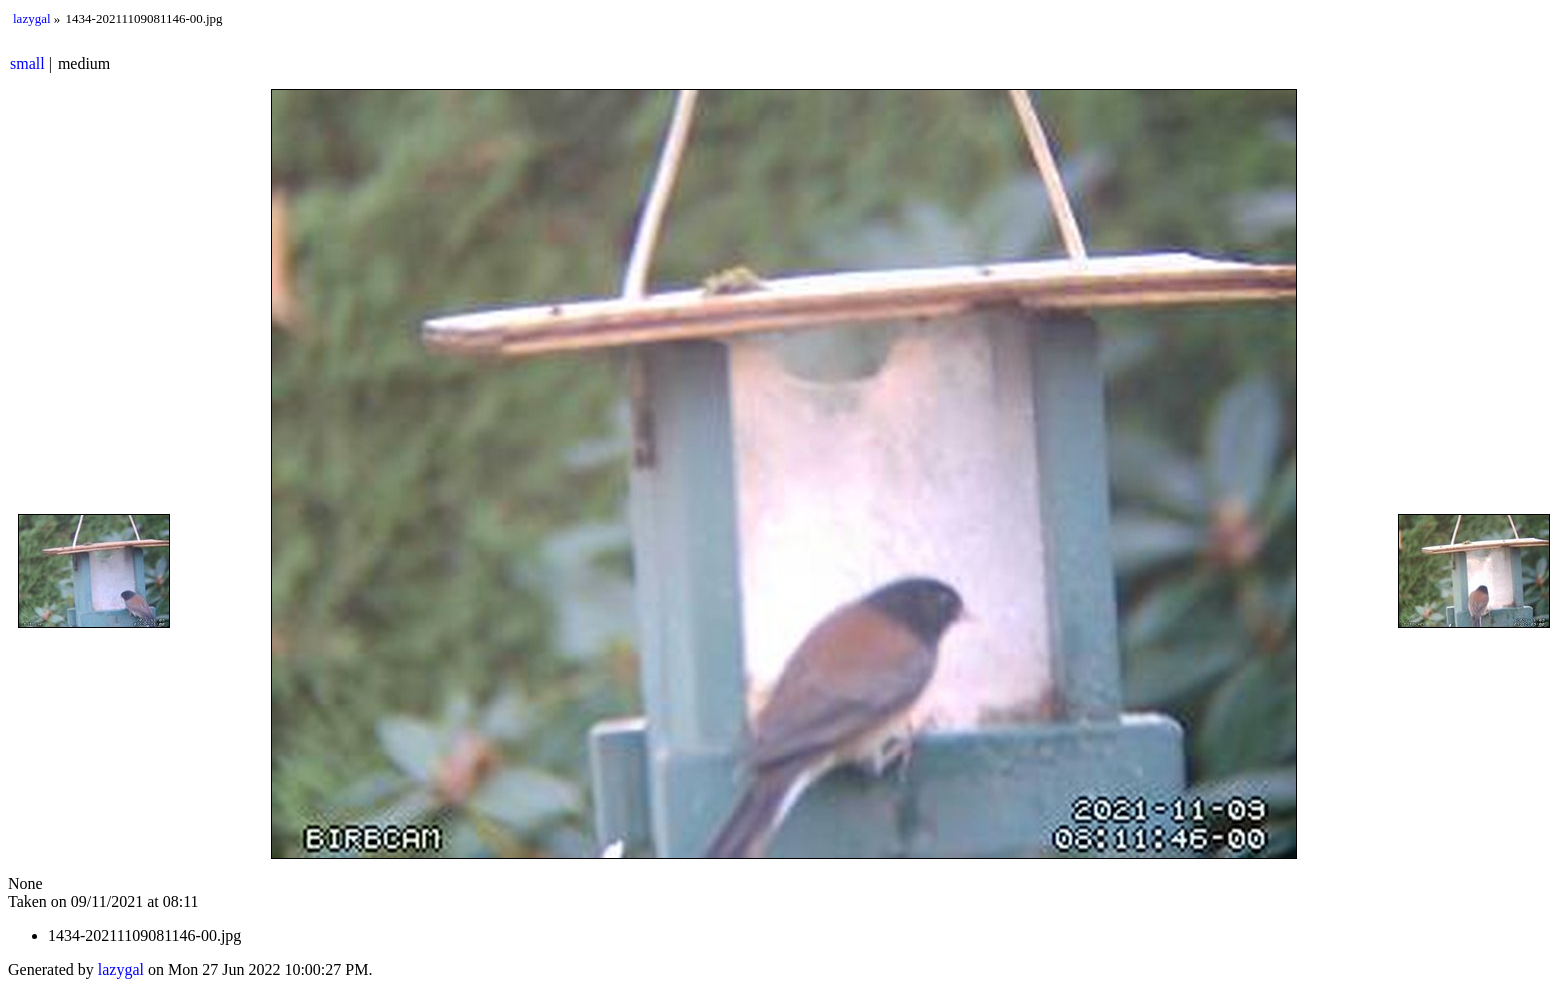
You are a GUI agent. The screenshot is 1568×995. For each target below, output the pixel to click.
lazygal (32, 18)
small (27, 63)
